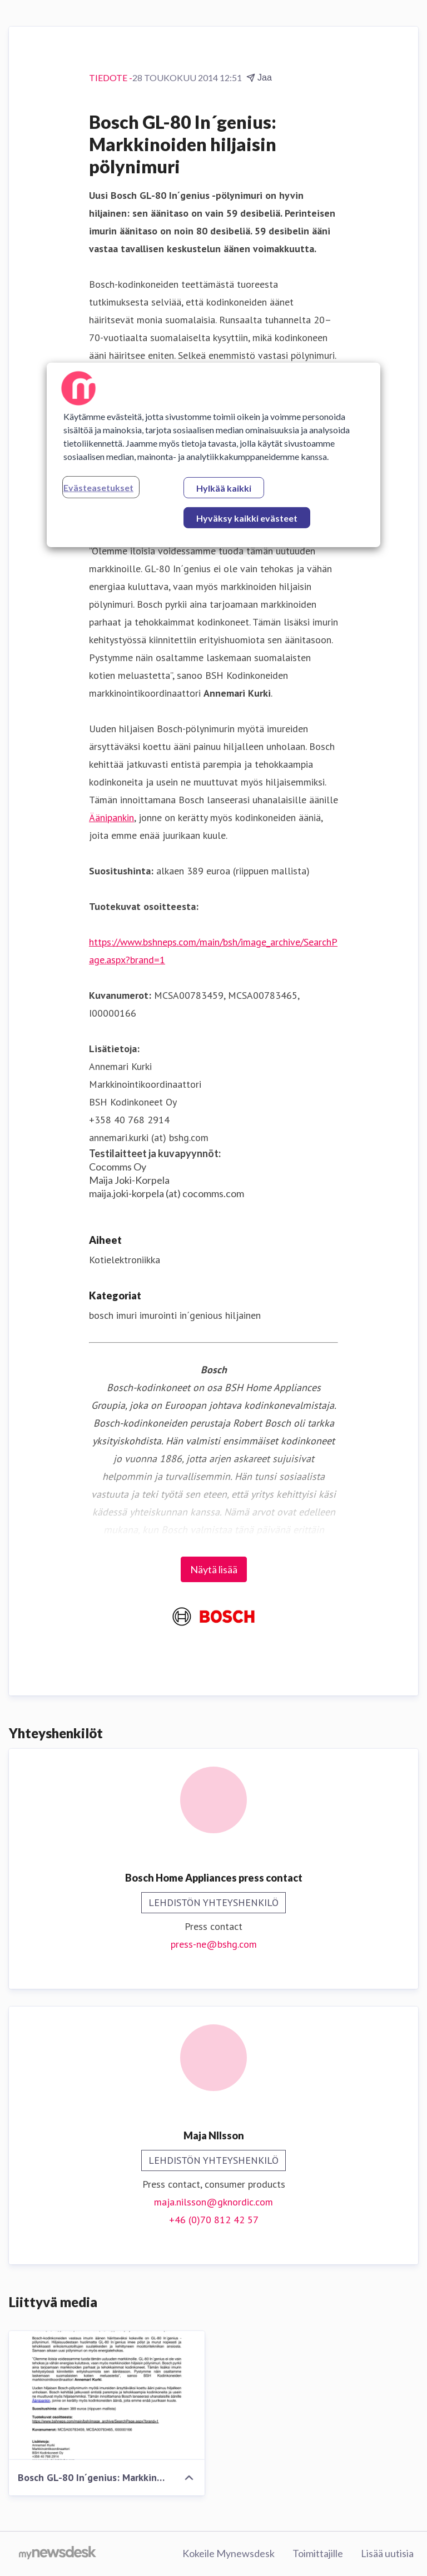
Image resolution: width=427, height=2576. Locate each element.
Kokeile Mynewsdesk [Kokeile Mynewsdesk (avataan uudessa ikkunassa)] (228, 2553)
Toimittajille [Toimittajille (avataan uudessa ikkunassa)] (317, 2553)
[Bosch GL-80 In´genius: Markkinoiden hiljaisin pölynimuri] (107, 2395)
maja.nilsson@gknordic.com (213, 2201)
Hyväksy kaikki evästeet (246, 517)
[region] (213, 454)
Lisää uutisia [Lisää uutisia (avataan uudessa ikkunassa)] (387, 2553)
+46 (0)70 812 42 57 (214, 2219)
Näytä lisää (213, 1569)
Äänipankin (111, 817)
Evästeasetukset (98, 487)
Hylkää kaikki (223, 487)
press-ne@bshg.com (214, 1944)
